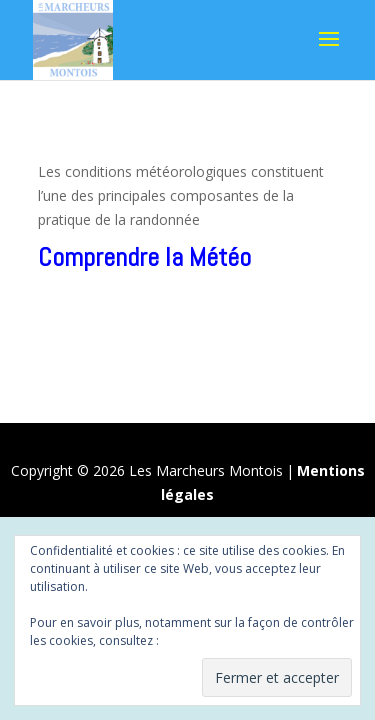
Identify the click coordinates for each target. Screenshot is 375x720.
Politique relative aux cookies (244, 640)
